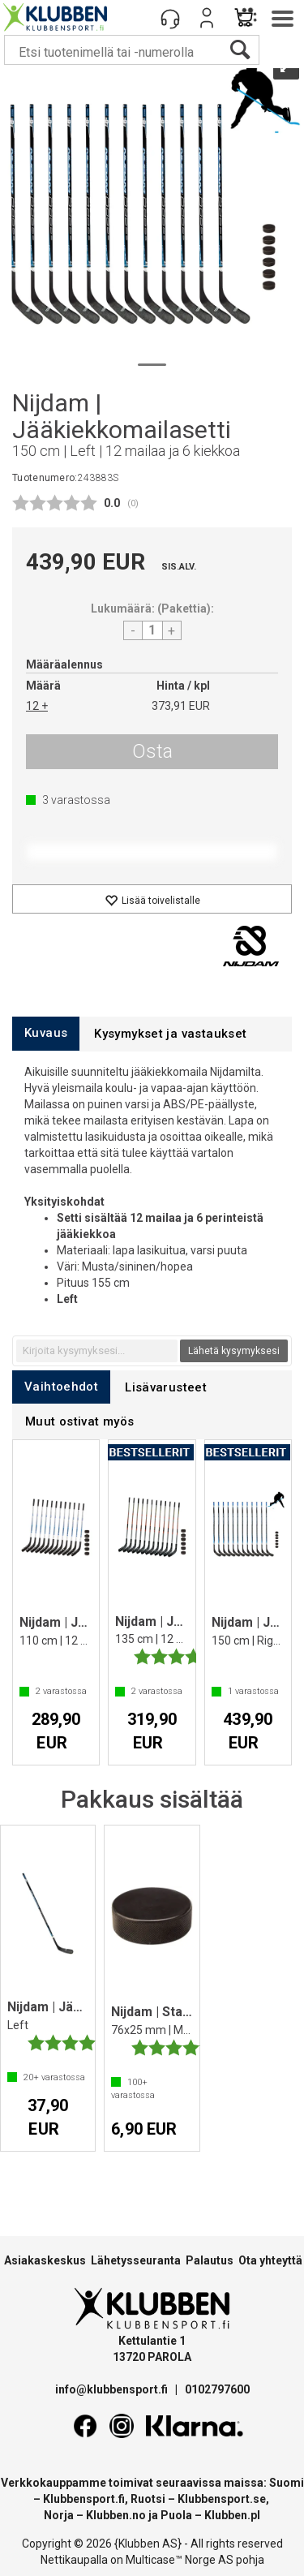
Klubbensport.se (222, 2498)
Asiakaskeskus (45, 2260)
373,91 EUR (181, 705)
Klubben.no (116, 2515)
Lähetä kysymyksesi (234, 1351)
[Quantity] (152, 630)
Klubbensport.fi (84, 2498)
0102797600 (217, 2389)
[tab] (45, 1033)
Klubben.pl (232, 2515)
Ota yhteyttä (270, 2260)
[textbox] (97, 1350)
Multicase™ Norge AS (179, 2559)
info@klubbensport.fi (112, 2389)
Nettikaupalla (74, 2559)
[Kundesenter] (170, 18)
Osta (152, 751)
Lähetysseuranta (136, 2260)
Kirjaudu (207, 18)
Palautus (209, 2260)
